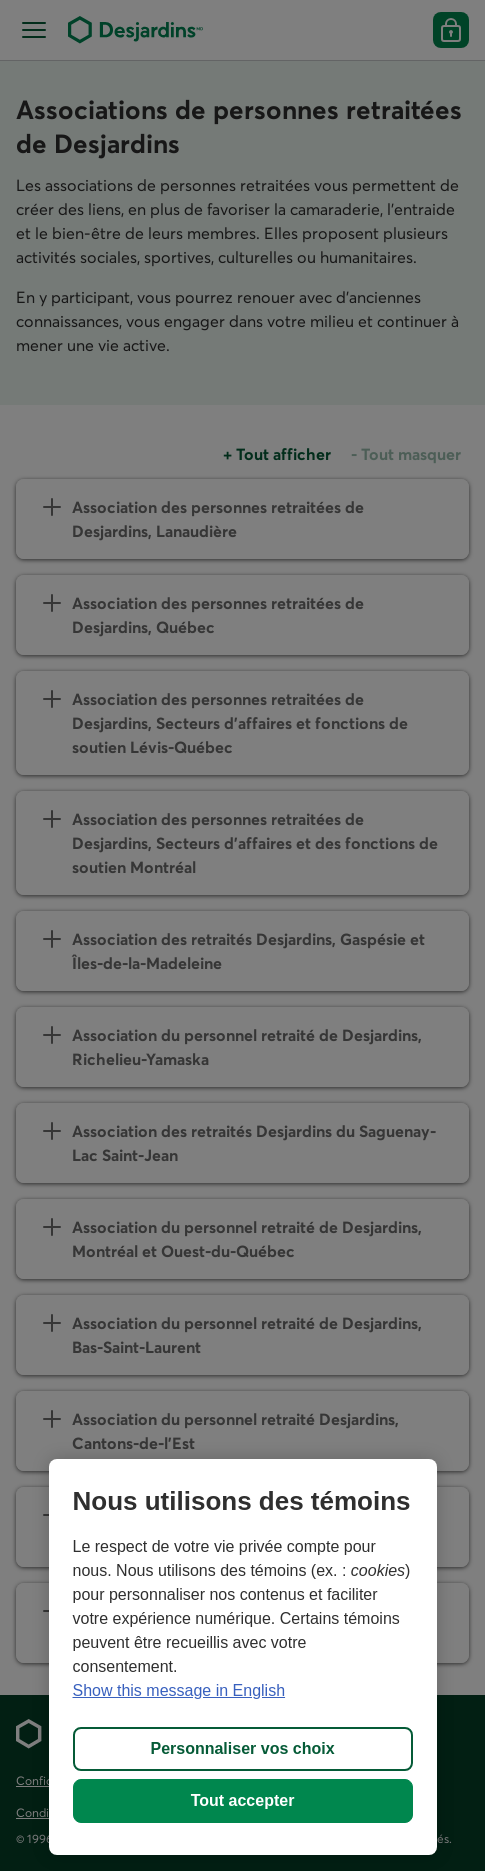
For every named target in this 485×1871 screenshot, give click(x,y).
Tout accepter (243, 1800)
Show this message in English (179, 1690)
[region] (243, 1657)
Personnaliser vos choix (242, 1748)
